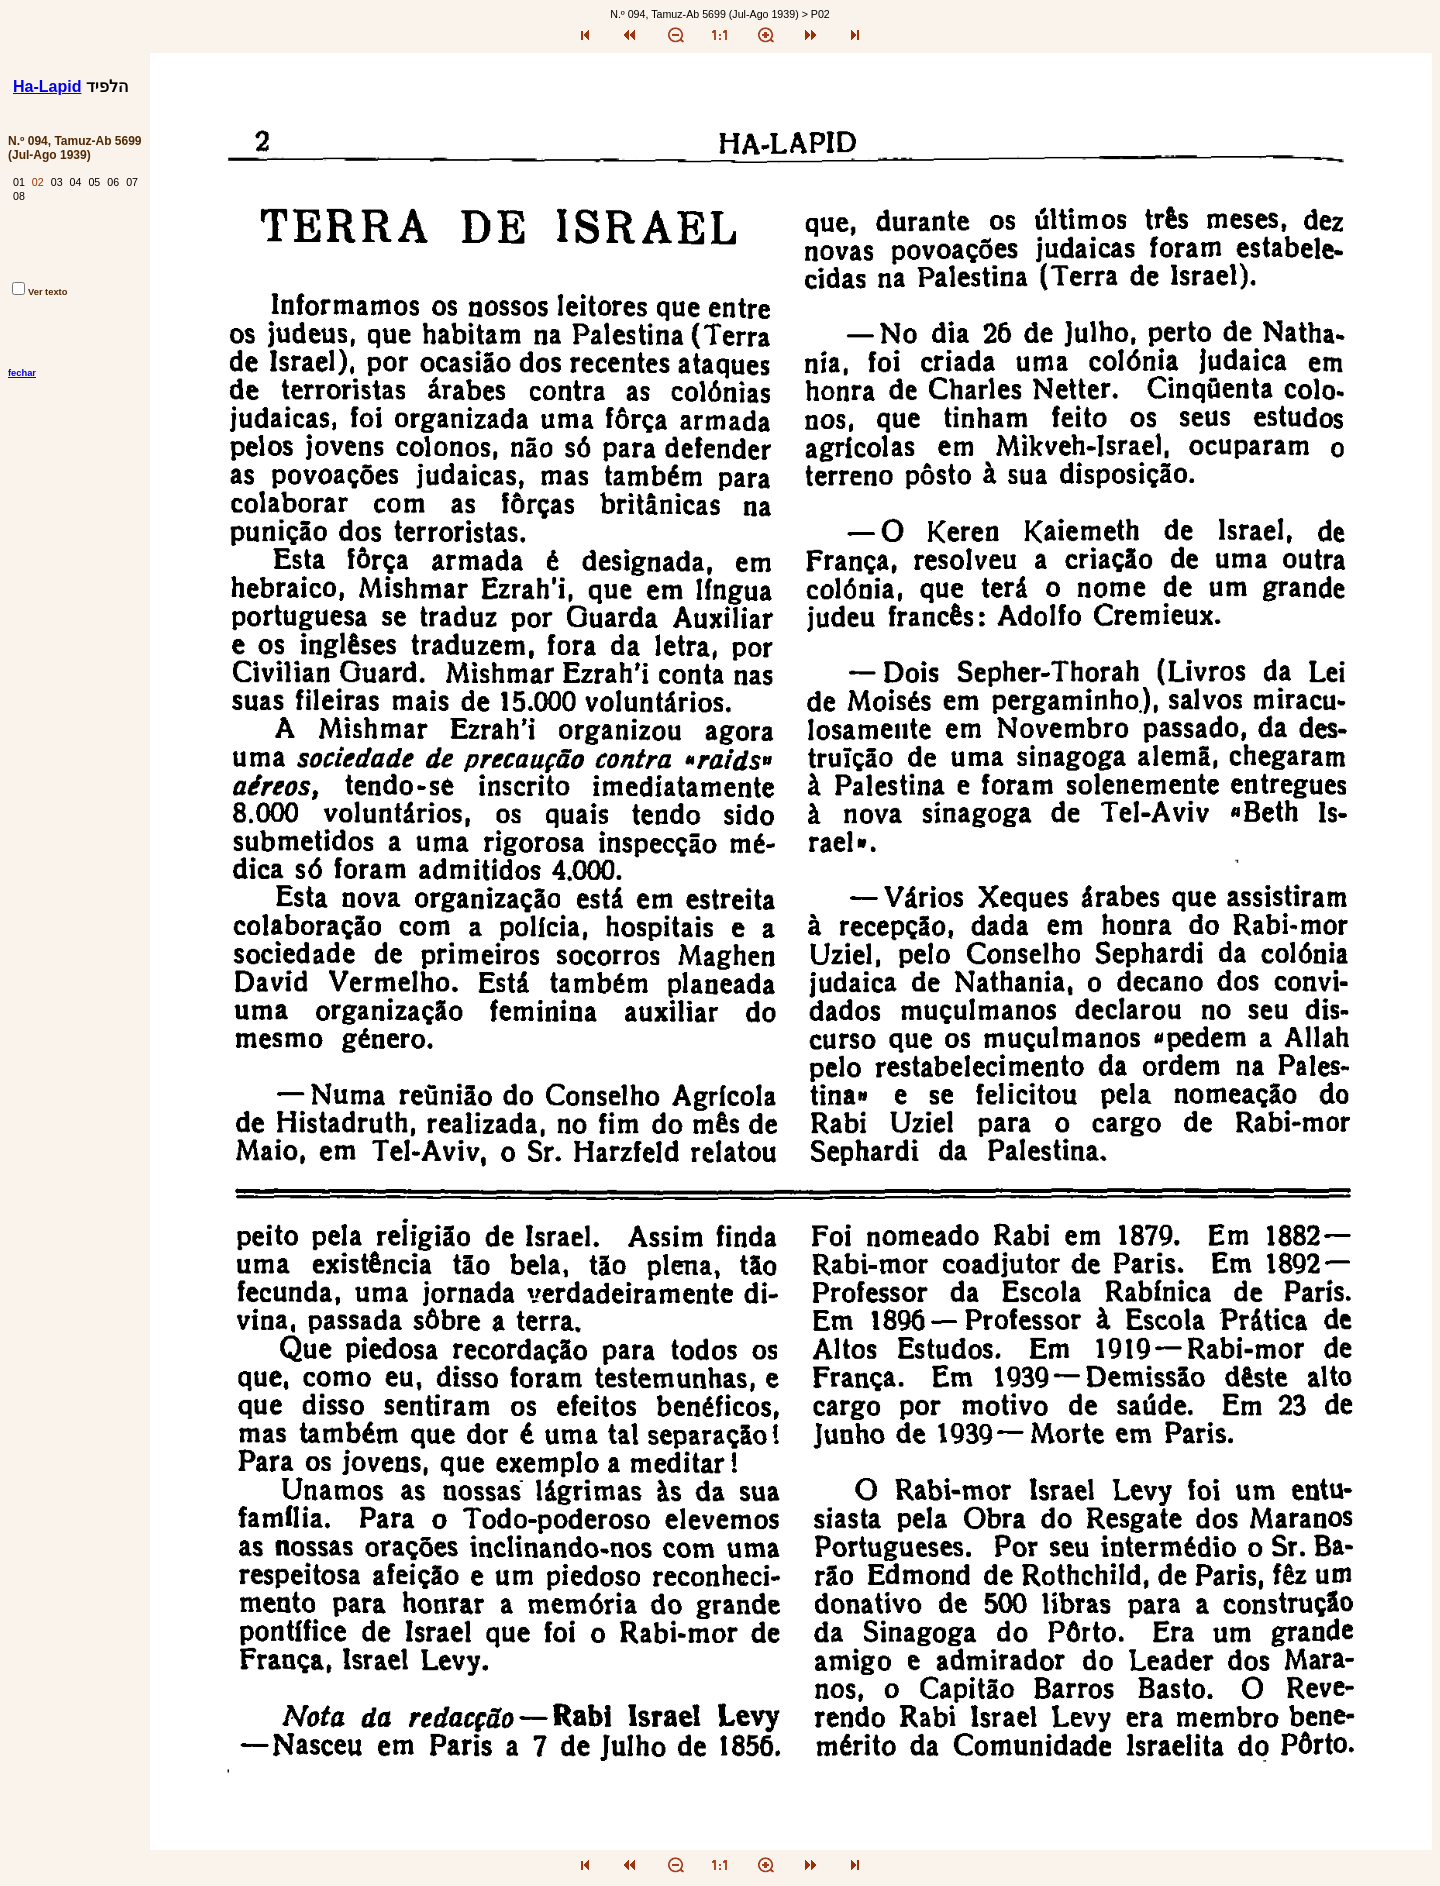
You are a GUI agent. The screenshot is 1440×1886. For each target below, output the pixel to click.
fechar (22, 373)
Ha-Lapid (47, 86)
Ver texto (39, 292)
